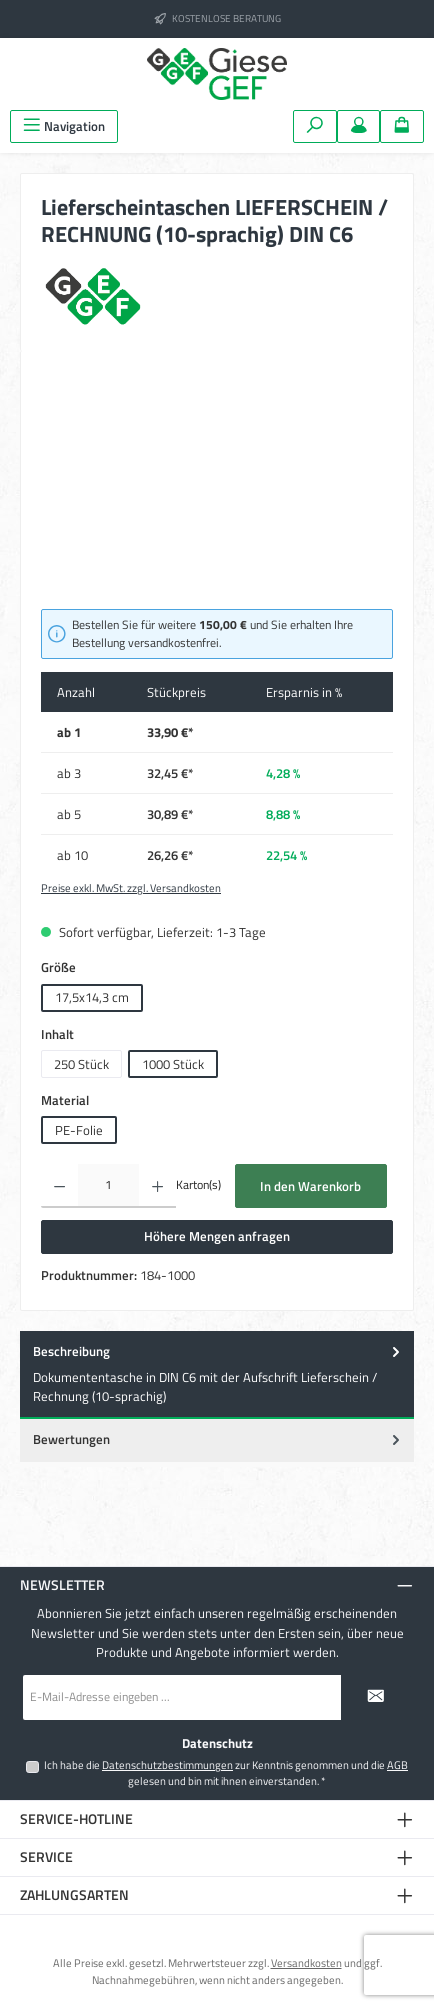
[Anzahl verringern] (59, 1186)
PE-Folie (79, 1130)
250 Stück (81, 1064)
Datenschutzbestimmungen (167, 1765)
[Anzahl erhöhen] (157, 1186)
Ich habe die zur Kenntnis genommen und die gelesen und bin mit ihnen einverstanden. (226, 1772)
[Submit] (376, 1697)
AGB (397, 1765)
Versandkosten (306, 1962)
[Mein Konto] (359, 126)
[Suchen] (315, 126)
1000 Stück (173, 1064)
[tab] (217, 1375)
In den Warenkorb (310, 1186)
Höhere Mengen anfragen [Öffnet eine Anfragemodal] (217, 1236)
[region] (217, 483)
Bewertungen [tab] (218, 1439)
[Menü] (64, 126)
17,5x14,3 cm (92, 997)
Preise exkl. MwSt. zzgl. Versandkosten (131, 888)
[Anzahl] (108, 1186)
